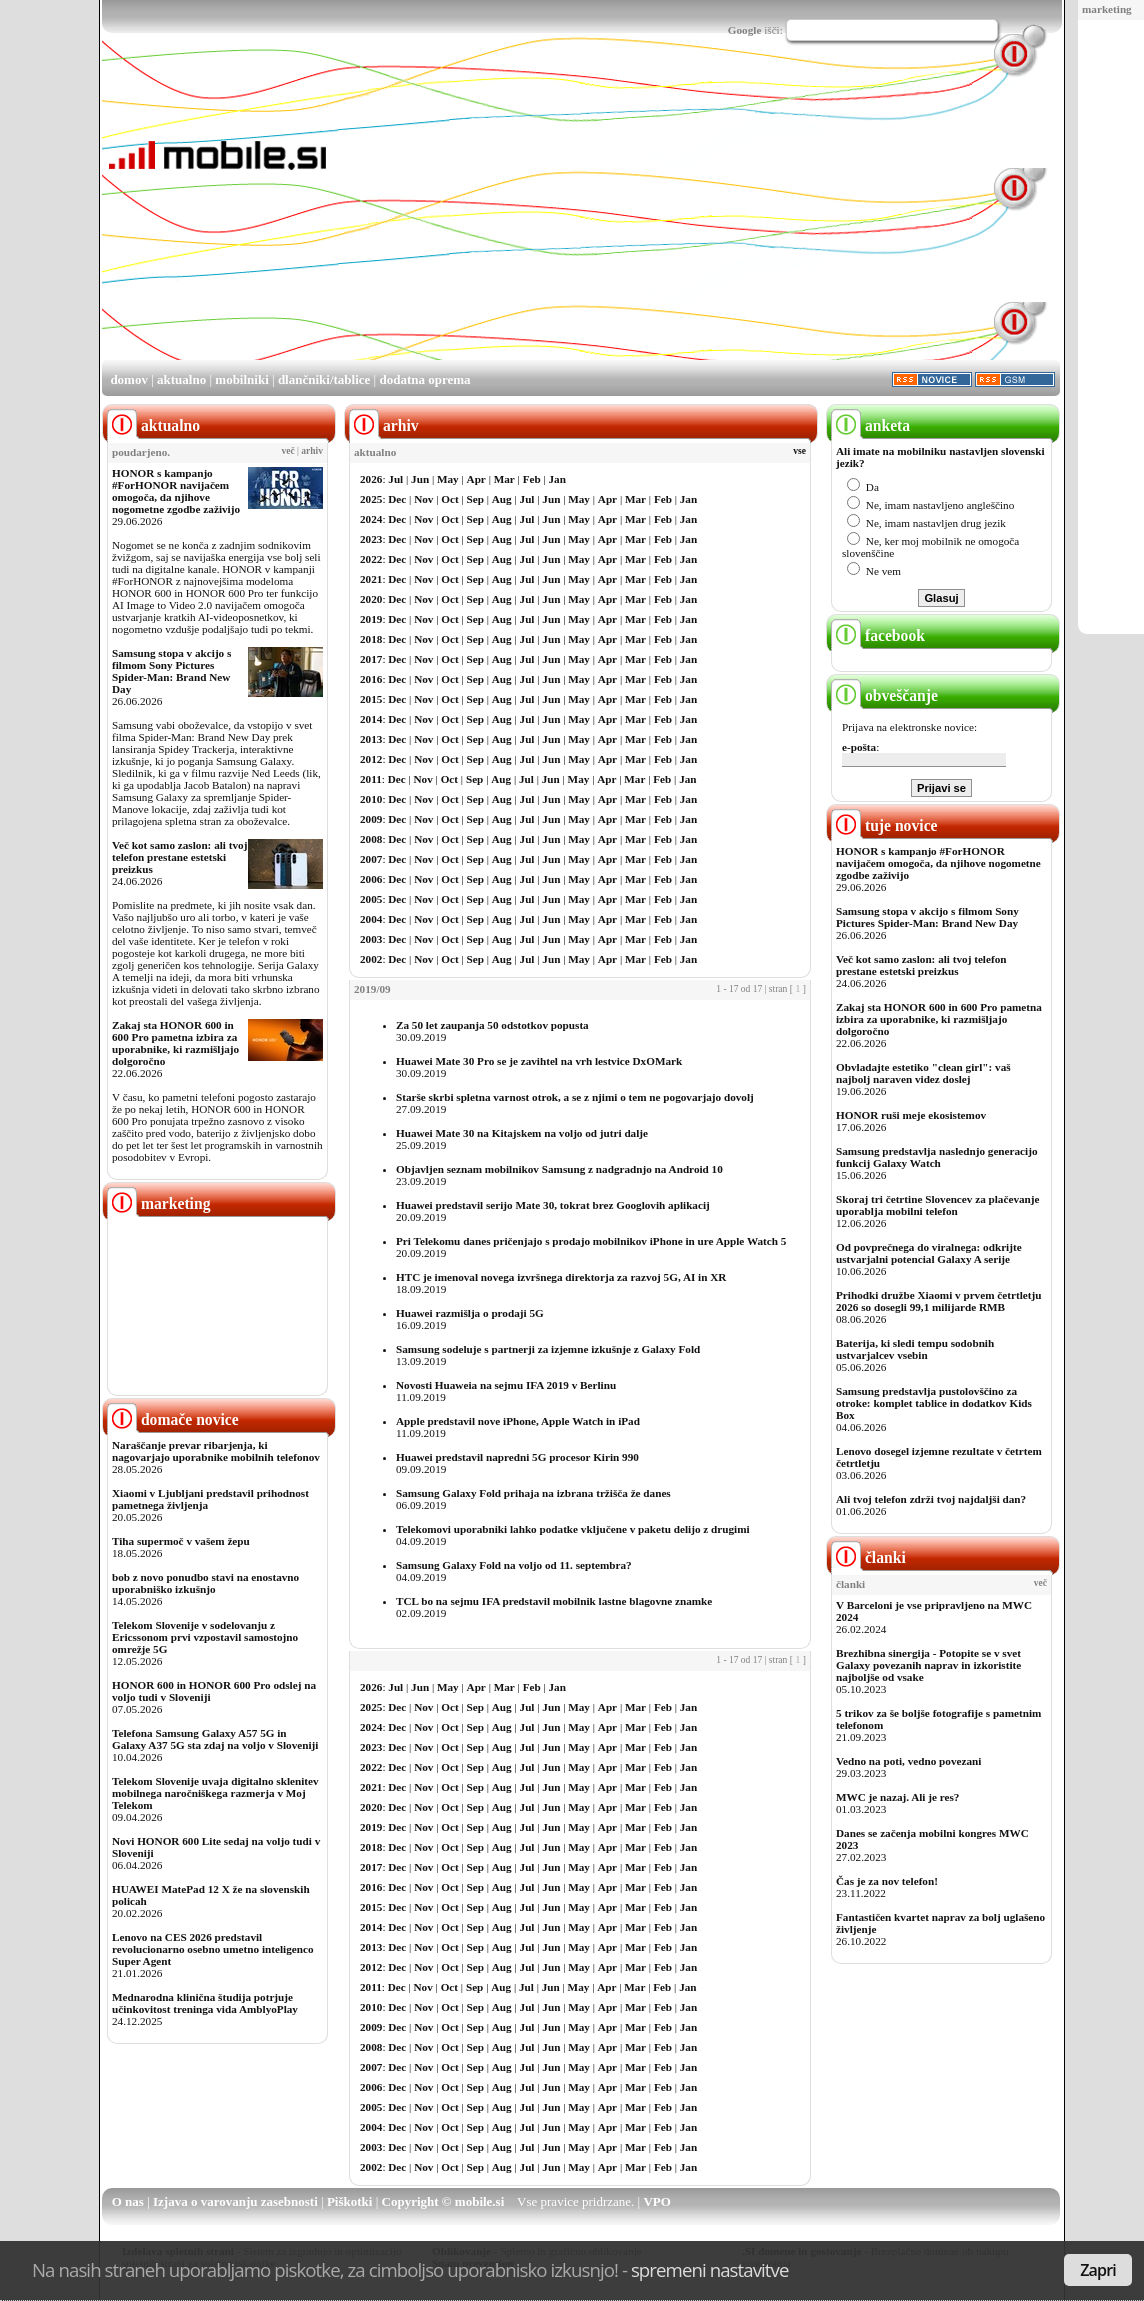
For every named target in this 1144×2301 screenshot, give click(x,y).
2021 (371, 579)
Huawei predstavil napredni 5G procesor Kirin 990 (517, 1457)
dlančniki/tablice (324, 379)
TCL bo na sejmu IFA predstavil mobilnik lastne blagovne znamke (554, 1601)
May (448, 479)
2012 (371, 759)
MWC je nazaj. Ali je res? (897, 1797)
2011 (371, 779)
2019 (371, 619)
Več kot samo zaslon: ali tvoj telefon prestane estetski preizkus (179, 857)
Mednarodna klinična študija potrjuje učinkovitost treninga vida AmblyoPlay (205, 2003)
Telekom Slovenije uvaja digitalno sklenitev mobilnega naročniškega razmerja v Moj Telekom (215, 1793)
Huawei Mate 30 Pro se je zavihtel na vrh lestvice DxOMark (539, 1061)
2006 (371, 879)
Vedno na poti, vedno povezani (908, 1761)
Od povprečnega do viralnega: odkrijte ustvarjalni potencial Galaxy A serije (929, 1253)
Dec (397, 499)
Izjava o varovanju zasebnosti (235, 2201)
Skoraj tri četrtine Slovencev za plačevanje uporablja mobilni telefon (938, 1205)
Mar (504, 479)
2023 (371, 539)
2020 (371, 599)
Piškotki (350, 2201)
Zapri (1098, 2270)
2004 (371, 919)
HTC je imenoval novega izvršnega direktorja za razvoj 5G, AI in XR (561, 1277)
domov (129, 379)
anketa (870, 425)
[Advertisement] (664, 218)
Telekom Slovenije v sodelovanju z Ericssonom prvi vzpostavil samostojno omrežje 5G (205, 1637)
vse (799, 451)
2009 (371, 819)
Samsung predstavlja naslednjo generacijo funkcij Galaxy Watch (937, 1157)
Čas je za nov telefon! (887, 1881)
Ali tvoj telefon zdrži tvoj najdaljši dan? (931, 1499)
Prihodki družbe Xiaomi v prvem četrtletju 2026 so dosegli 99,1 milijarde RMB (938, 1301)
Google (745, 30)
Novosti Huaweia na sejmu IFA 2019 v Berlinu (506, 1385)
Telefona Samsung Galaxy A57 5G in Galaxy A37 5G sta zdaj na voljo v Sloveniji (215, 1739)
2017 (371, 659)
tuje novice (884, 825)
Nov (423, 499)
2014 (371, 719)
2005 (371, 899)
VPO (656, 2201)
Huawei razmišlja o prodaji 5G (470, 1313)
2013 (371, 739)
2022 (371, 559)
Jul (395, 479)
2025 (371, 499)
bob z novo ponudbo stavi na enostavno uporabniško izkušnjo (205, 1583)
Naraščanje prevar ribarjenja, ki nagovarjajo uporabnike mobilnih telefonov (216, 1451)
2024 (371, 519)
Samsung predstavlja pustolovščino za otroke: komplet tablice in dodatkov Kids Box (934, 1403)
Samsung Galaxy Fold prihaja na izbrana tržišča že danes (533, 1493)
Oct (449, 499)
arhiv (312, 451)
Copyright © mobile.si (443, 2201)
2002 (371, 959)
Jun (420, 479)
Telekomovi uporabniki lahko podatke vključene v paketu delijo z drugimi (573, 1529)
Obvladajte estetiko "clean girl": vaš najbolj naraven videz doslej (923, 1073)
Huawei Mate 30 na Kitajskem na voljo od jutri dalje (522, 1133)
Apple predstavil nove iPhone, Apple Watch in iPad (518, 1421)
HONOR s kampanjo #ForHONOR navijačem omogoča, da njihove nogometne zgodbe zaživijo (176, 491)
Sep (475, 499)
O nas (128, 2201)
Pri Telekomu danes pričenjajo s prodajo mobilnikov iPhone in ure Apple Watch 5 (591, 1241)
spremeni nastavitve (710, 2269)
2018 (371, 639)
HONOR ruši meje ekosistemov (911, 1115)
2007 (371, 859)
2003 (371, 939)
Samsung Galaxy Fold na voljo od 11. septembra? (514, 1565)
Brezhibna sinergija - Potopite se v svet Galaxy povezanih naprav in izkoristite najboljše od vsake (928, 1665)
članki (868, 1557)
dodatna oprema (424, 379)
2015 (371, 699)
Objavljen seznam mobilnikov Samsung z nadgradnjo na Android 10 (559, 1169)
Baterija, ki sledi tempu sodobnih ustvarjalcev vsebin (915, 1349)
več (288, 451)
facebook (878, 635)
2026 (371, 479)
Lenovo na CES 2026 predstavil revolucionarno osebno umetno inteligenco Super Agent (212, 1949)
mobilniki (241, 379)
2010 (371, 799)
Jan (557, 479)
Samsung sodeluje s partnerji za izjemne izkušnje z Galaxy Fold (548, 1349)
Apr (476, 479)
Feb (532, 479)
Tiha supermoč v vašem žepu (181, 1541)
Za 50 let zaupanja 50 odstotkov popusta (492, 1025)
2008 (371, 839)
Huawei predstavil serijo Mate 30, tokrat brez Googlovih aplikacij (553, 1205)
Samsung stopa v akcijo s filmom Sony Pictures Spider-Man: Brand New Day (171, 671)
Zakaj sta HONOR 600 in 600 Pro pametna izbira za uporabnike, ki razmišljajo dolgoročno (175, 1043)
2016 (371, 679)
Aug (502, 499)
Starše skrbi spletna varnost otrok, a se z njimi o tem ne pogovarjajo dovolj (575, 1097)
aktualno (181, 379)
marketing (1107, 9)
